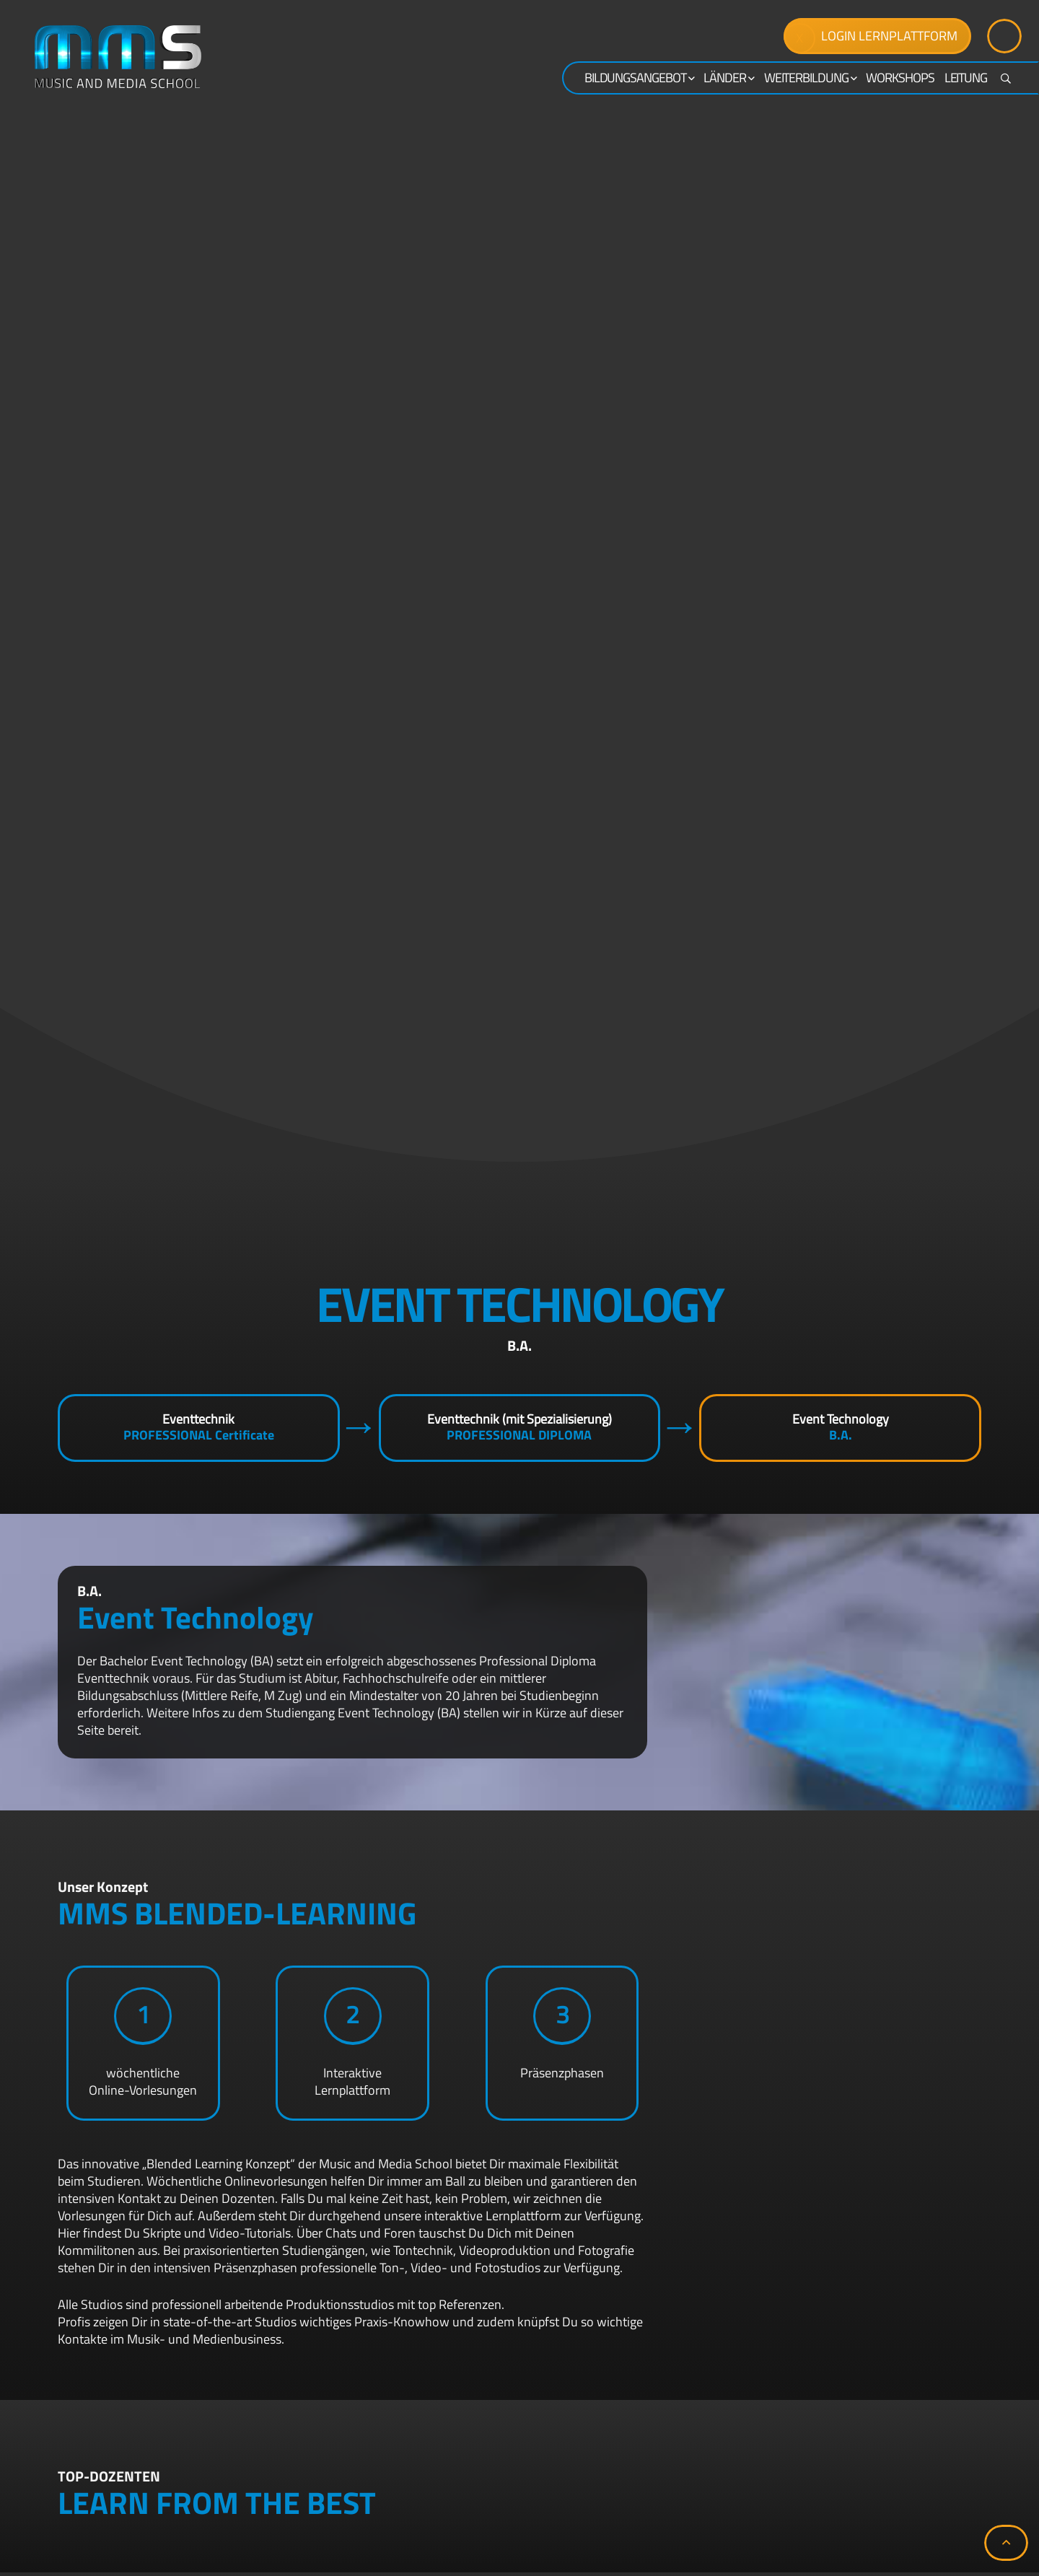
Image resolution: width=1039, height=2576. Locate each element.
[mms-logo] (118, 57)
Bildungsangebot (639, 77)
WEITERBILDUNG (810, 77)
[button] (1006, 2543)
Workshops (900, 77)
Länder (728, 77)
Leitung (965, 77)
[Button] (1004, 36)
